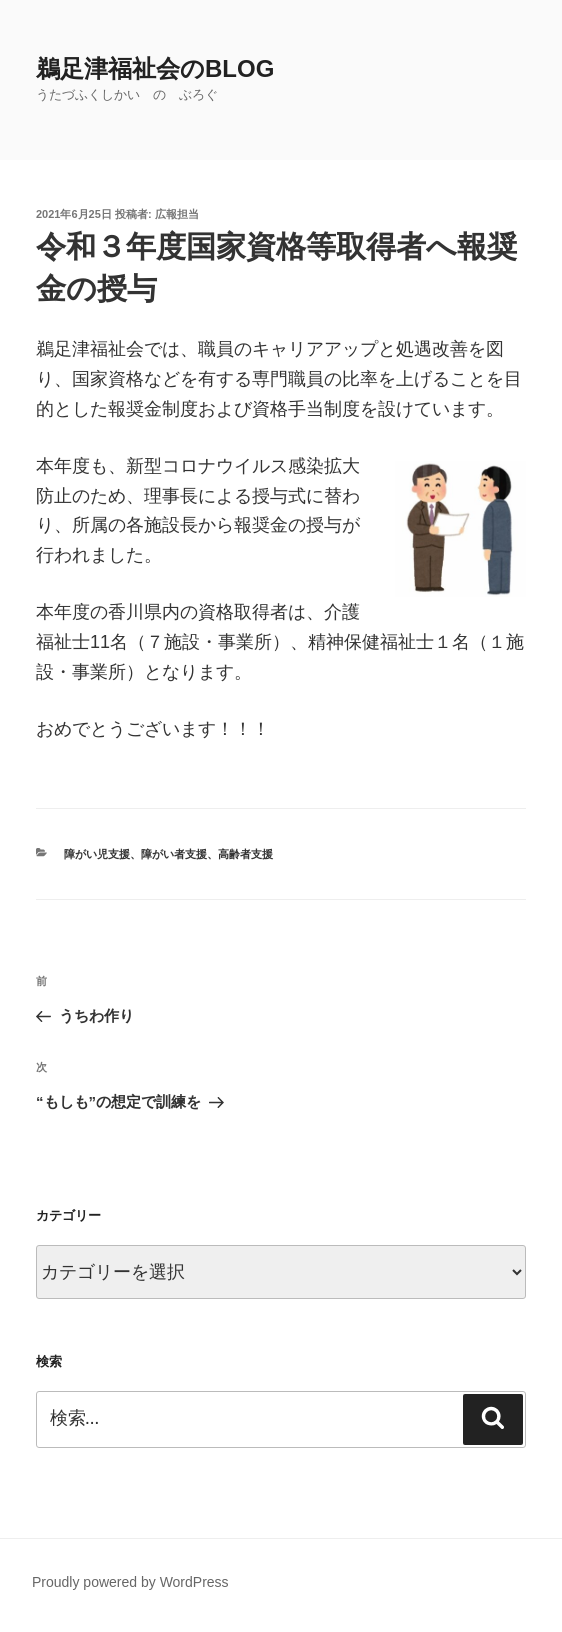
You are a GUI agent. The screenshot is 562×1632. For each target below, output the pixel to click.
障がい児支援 (97, 854)
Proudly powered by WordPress (130, 1582)
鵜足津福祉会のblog (155, 68)
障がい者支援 (174, 854)
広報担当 (177, 214)
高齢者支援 (245, 854)
